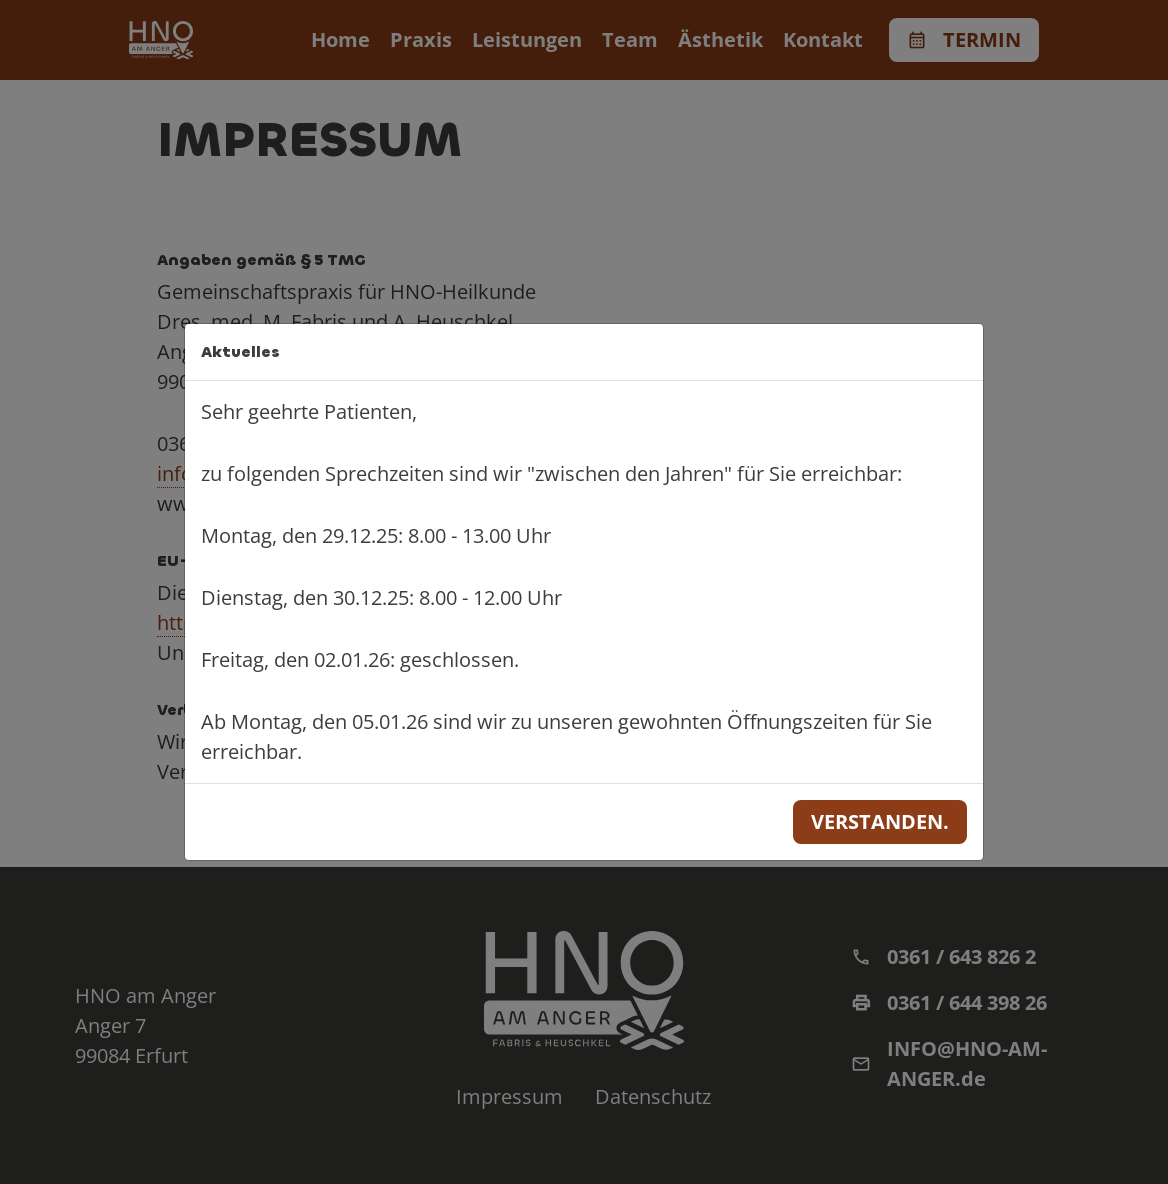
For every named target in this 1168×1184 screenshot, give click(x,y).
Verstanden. (880, 821)
